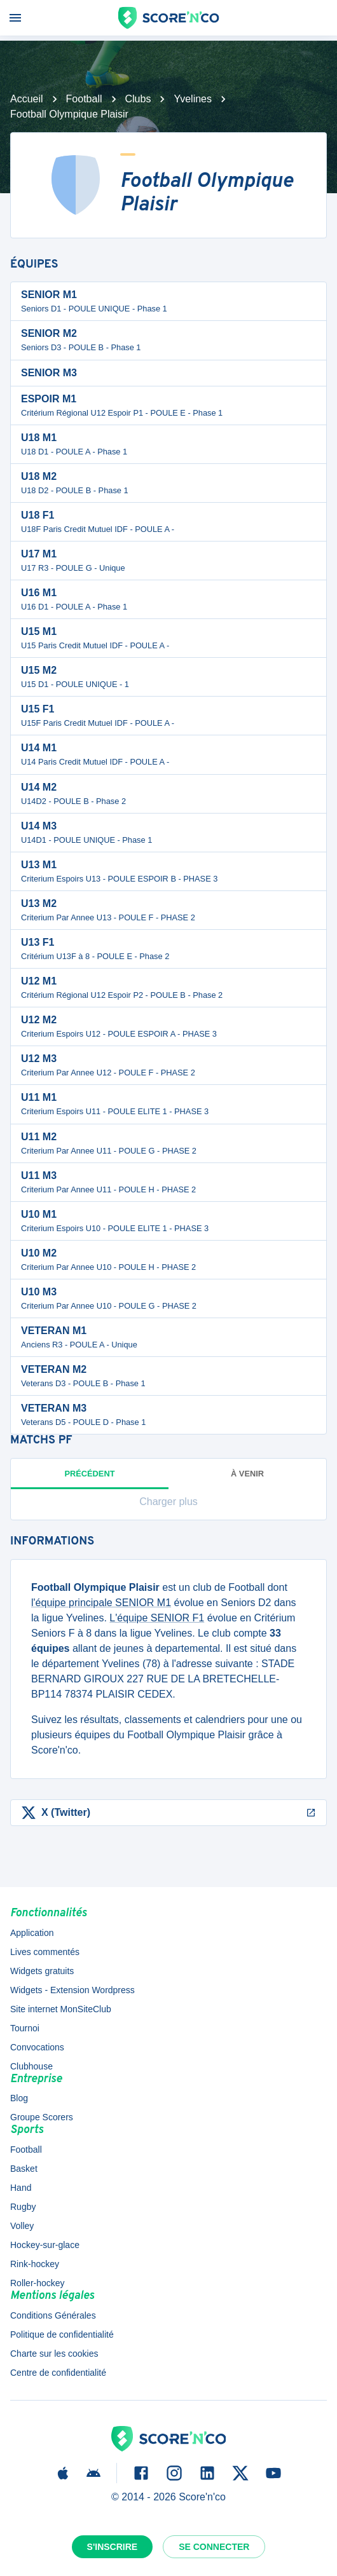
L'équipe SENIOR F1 (156, 1617)
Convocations (37, 2047)
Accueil (26, 98)
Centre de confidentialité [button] (58, 2373)
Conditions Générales (53, 2315)
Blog (19, 2098)
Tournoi (24, 2028)
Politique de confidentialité (62, 2334)
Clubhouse (31, 2066)
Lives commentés (44, 1952)
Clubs (138, 98)
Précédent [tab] (89, 1479)
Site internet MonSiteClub (60, 2009)
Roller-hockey (37, 2283)
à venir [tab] (247, 1473)
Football (84, 98)
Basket (24, 2169)
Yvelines (193, 98)
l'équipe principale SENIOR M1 (101, 1602)
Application (32, 1933)
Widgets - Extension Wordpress (72, 1990)
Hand (20, 2188)
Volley (22, 2226)
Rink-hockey (34, 2264)
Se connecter (214, 2547)
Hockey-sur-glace (44, 2245)
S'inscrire (112, 2547)
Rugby (23, 2207)
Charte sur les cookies (54, 2353)
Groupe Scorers (41, 2117)
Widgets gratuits (42, 1971)
